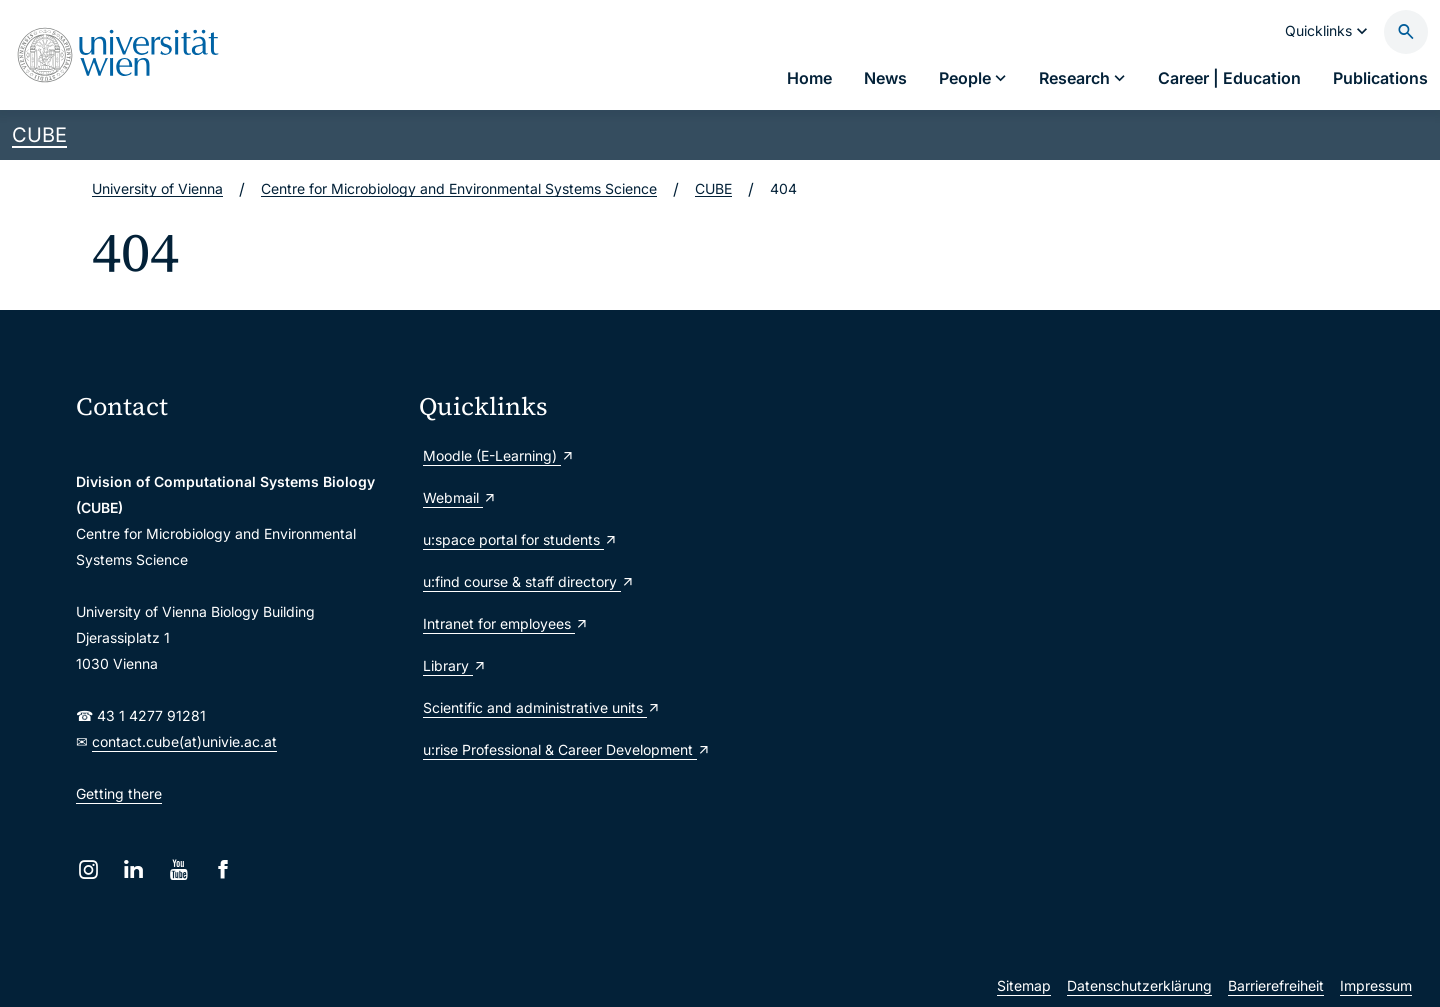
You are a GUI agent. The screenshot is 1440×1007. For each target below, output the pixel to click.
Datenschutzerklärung (1139, 985)
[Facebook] (223, 869)
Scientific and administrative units (542, 707)
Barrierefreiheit (1276, 985)
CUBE (39, 135)
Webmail (460, 497)
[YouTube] (178, 869)
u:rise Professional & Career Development (567, 749)
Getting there (119, 793)
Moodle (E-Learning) (499, 455)
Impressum (1376, 985)
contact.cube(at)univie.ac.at (184, 741)
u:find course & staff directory (529, 581)
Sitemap (1024, 985)
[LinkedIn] (133, 869)
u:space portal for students (520, 539)
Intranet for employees (506, 623)
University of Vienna (157, 188)
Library (455, 665)
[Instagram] (88, 869)
